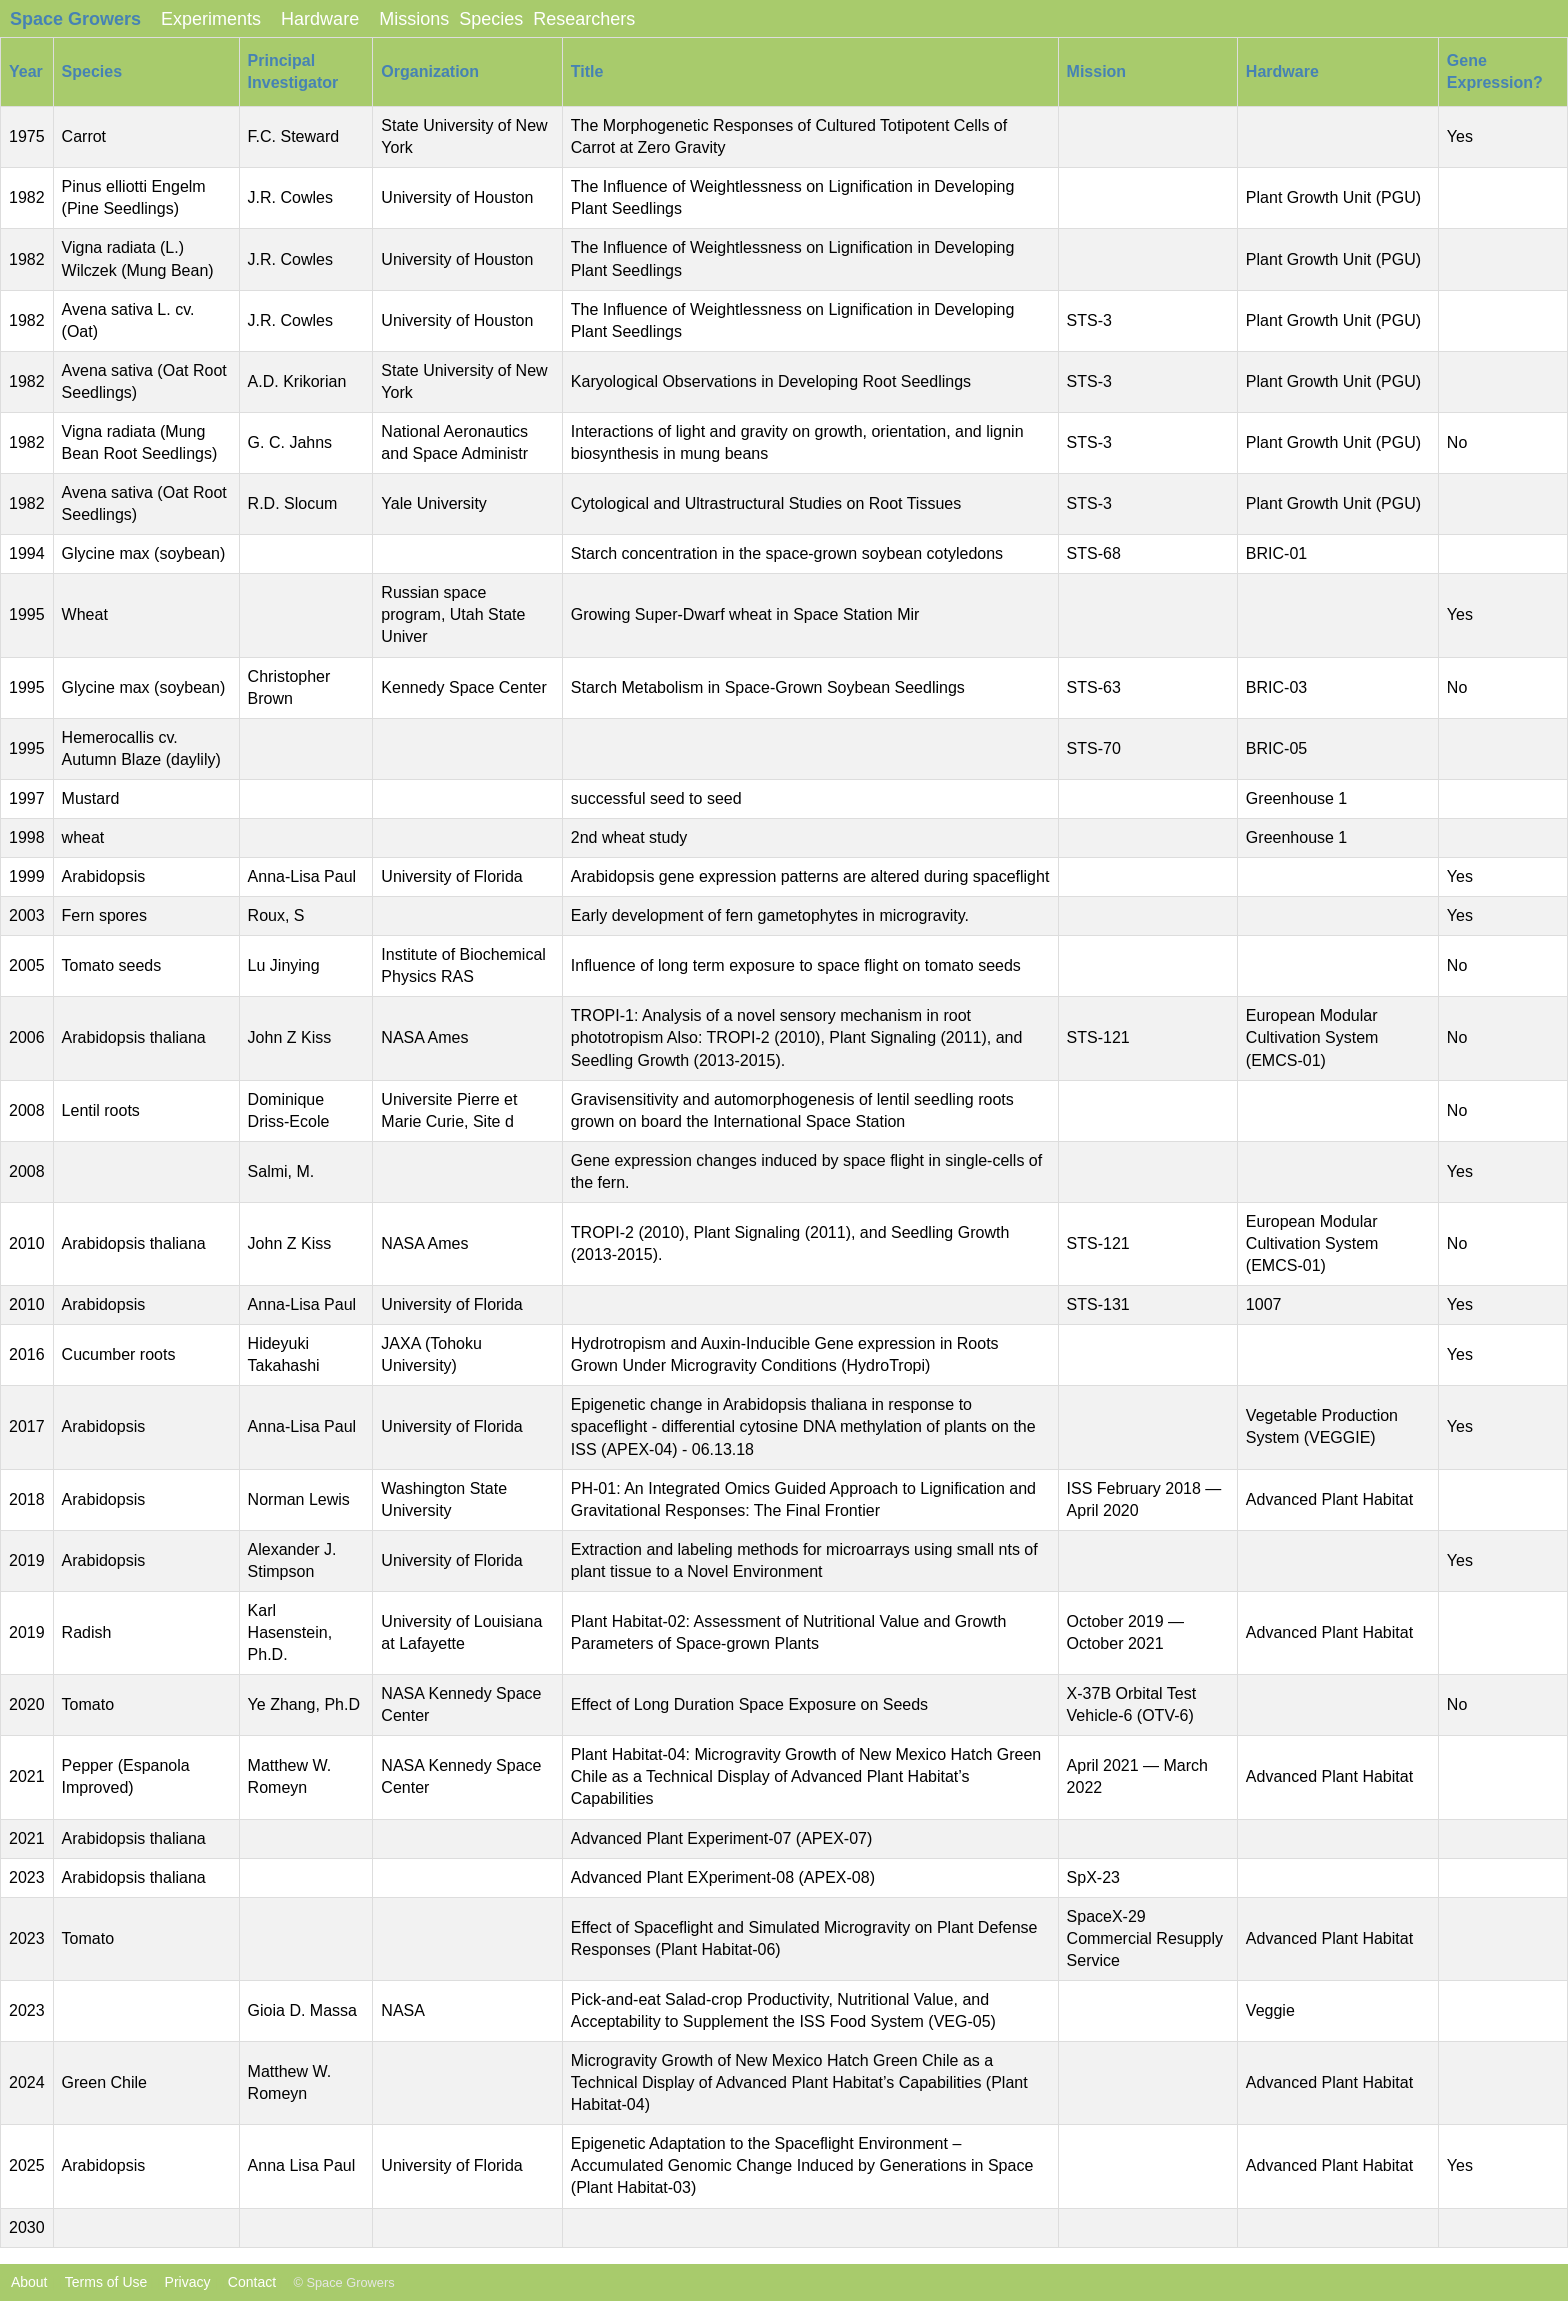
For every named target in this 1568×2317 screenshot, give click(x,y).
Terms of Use (106, 2282)
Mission (1097, 71)
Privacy (188, 2282)
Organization (430, 71)
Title (587, 71)
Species (491, 19)
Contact (252, 2282)
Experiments (211, 19)
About (23, 2282)
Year (26, 71)
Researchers (584, 19)
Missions (414, 19)
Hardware (320, 19)
